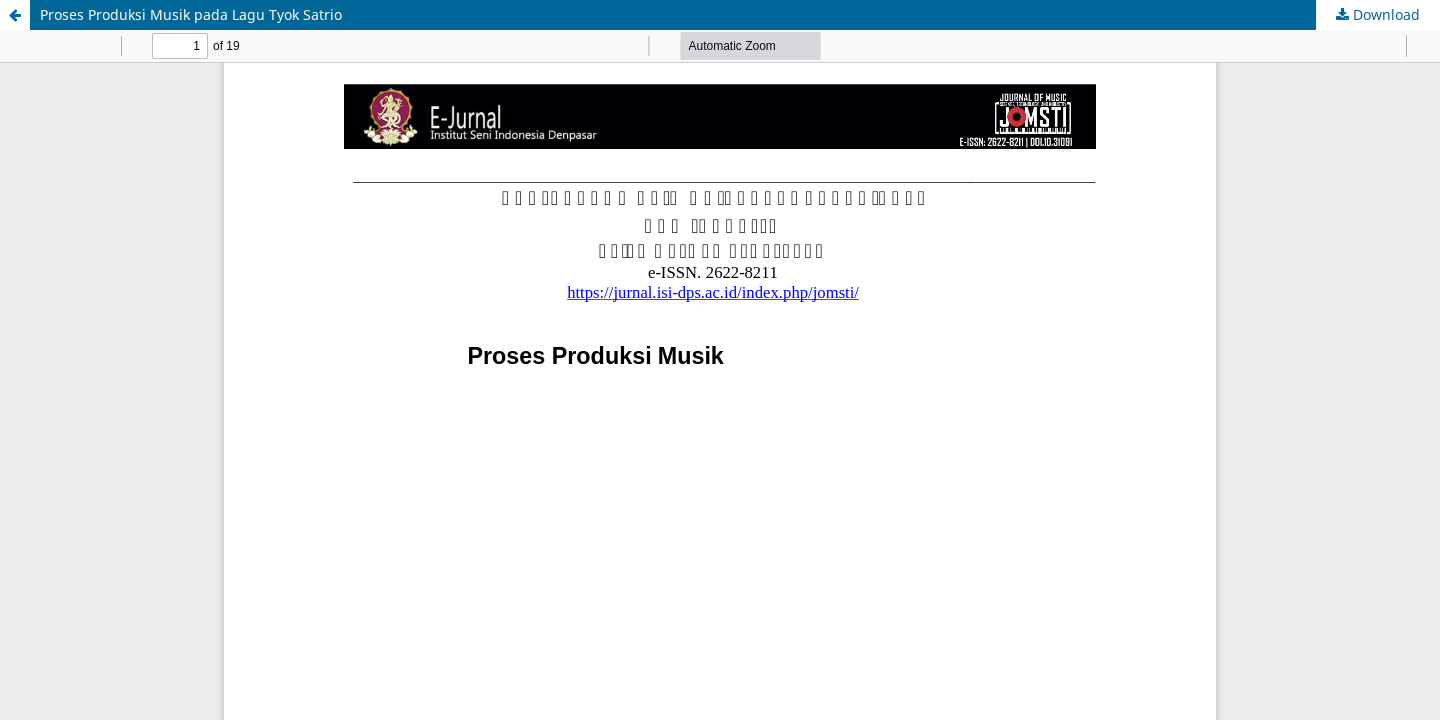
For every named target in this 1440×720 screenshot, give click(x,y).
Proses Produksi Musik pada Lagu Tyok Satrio (191, 14)
